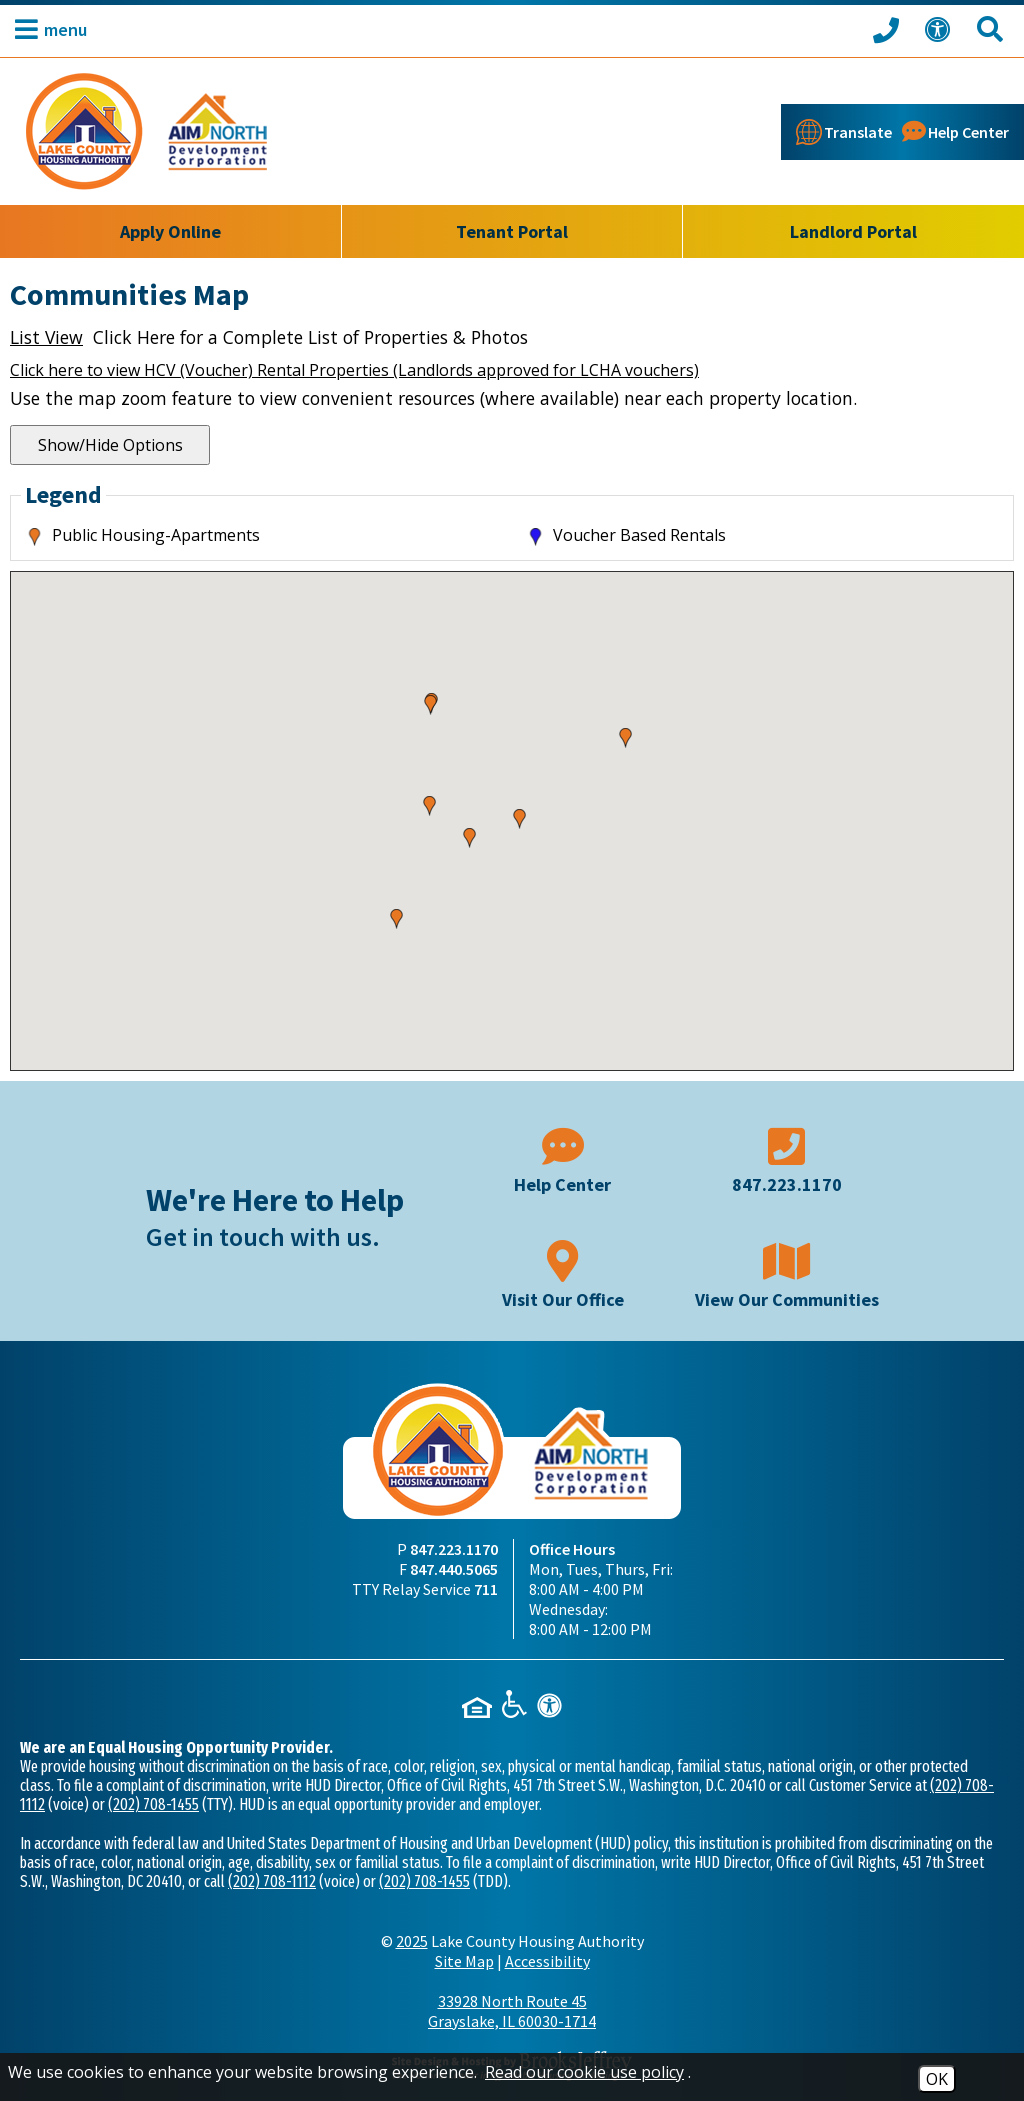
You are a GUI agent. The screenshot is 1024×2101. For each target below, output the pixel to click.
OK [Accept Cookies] (937, 2079)
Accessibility (547, 1961)
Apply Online (170, 231)
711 (486, 1589)
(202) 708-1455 (153, 1804)
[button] (46, 29)
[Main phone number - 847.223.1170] (787, 1158)
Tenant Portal (512, 231)
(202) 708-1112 (272, 1881)
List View (46, 337)
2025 (412, 1941)
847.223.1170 (454, 1549)
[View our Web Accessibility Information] (941, 29)
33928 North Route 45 (512, 2011)
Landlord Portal (853, 231)
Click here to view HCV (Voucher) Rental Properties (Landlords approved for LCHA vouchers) (354, 370)
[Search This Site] (993, 29)
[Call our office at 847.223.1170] (889, 29)
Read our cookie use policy (584, 2072)
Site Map (464, 1961)
